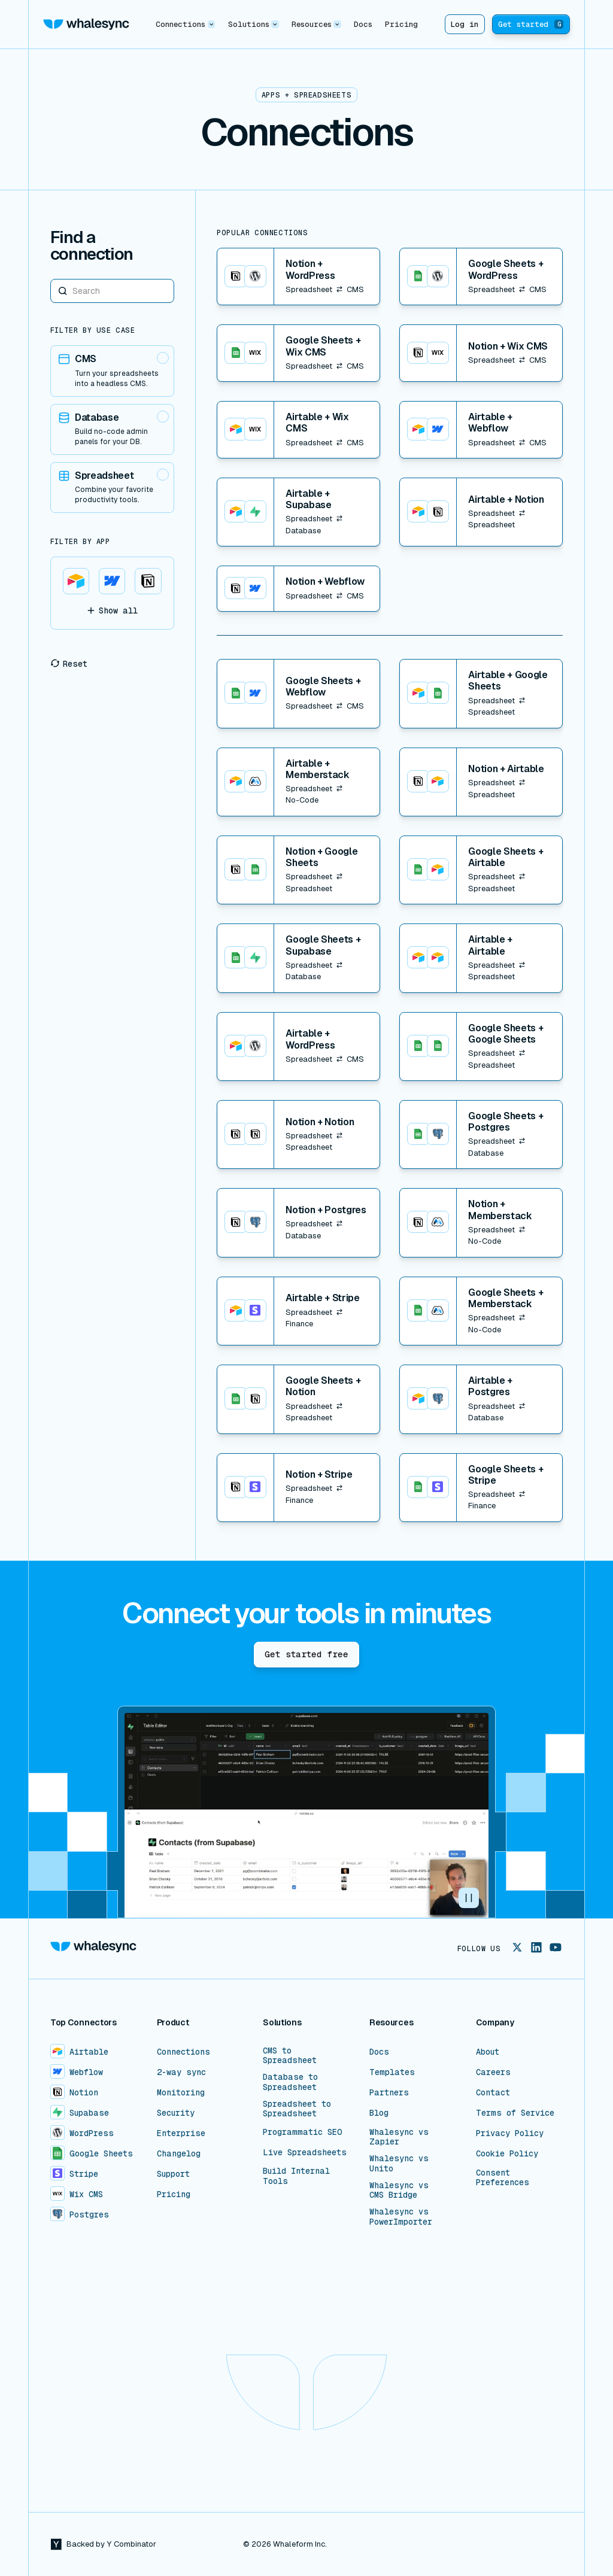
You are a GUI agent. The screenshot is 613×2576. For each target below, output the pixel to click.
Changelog (179, 2153)
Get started (530, 24)
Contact (493, 2092)
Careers (493, 2072)
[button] (185, 24)
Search (50, 278)
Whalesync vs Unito (399, 2163)
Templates (392, 2072)
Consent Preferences (502, 2177)
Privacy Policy (510, 2133)
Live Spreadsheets (305, 2152)
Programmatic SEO (302, 2132)
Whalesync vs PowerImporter (400, 2216)
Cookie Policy (507, 2153)
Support (173, 2174)
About (487, 2051)
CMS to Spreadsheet (290, 2055)
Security (176, 2113)
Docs (363, 24)
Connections (183, 2051)
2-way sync (181, 2072)
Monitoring (181, 2092)
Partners (389, 2092)
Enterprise (181, 2133)
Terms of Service (515, 2113)
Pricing (401, 24)
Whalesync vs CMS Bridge (399, 2190)
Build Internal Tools (296, 2175)
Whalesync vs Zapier (399, 2136)
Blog (379, 2113)
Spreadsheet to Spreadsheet (297, 2108)
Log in (464, 24)
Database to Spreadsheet (290, 2081)
